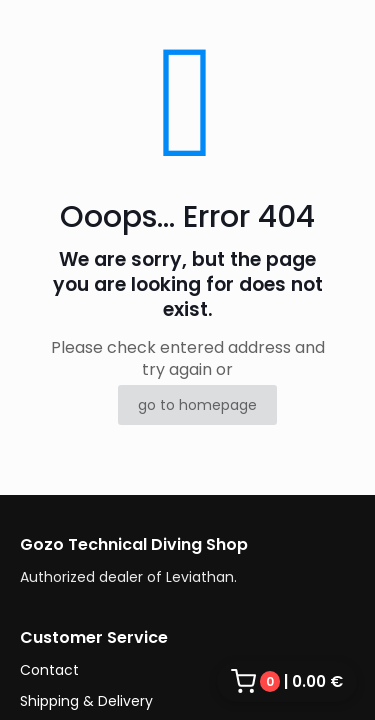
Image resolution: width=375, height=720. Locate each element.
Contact (49, 670)
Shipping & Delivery (86, 701)
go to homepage (197, 405)
